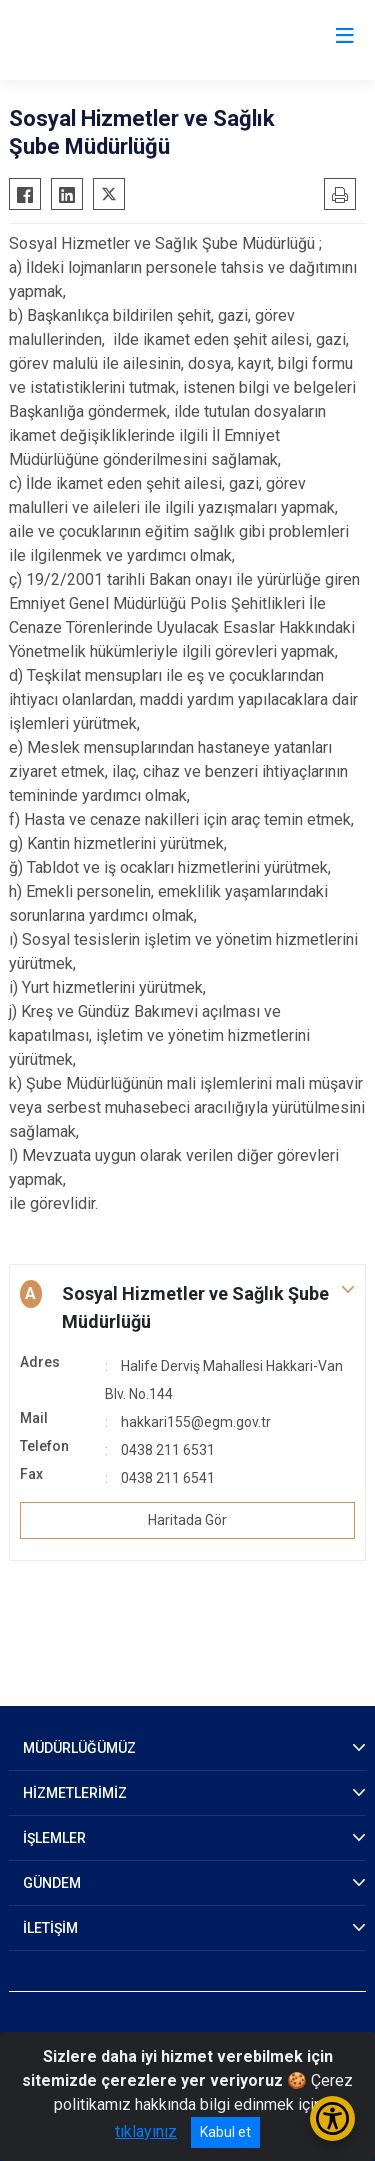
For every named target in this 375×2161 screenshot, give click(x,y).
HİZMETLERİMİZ (75, 1793)
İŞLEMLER (54, 1838)
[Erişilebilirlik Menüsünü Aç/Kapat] (332, 2118)
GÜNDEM (52, 1883)
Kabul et (225, 2132)
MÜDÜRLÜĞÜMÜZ (79, 1748)
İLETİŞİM (50, 1928)
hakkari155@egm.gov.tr (196, 1422)
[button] (187, 1308)
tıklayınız (146, 2131)
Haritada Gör (187, 1520)
